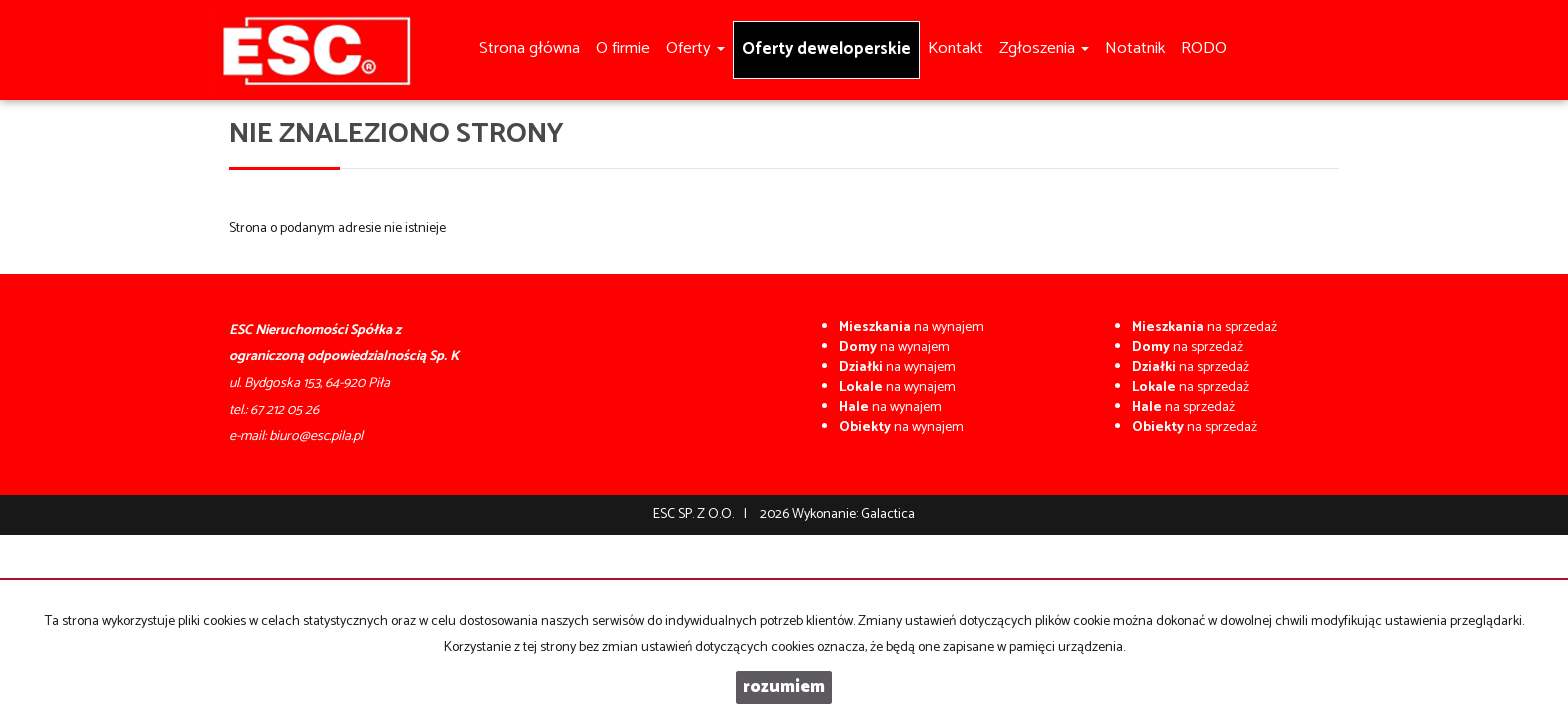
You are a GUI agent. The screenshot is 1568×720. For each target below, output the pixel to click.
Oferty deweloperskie (826, 49)
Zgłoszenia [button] (1044, 48)
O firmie (623, 48)
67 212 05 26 (284, 410)
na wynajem (911, 327)
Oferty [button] (695, 48)
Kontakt (955, 48)
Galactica (888, 514)
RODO (1204, 48)
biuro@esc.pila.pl (316, 436)
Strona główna (529, 48)
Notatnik (1135, 48)
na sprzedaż (1204, 327)
